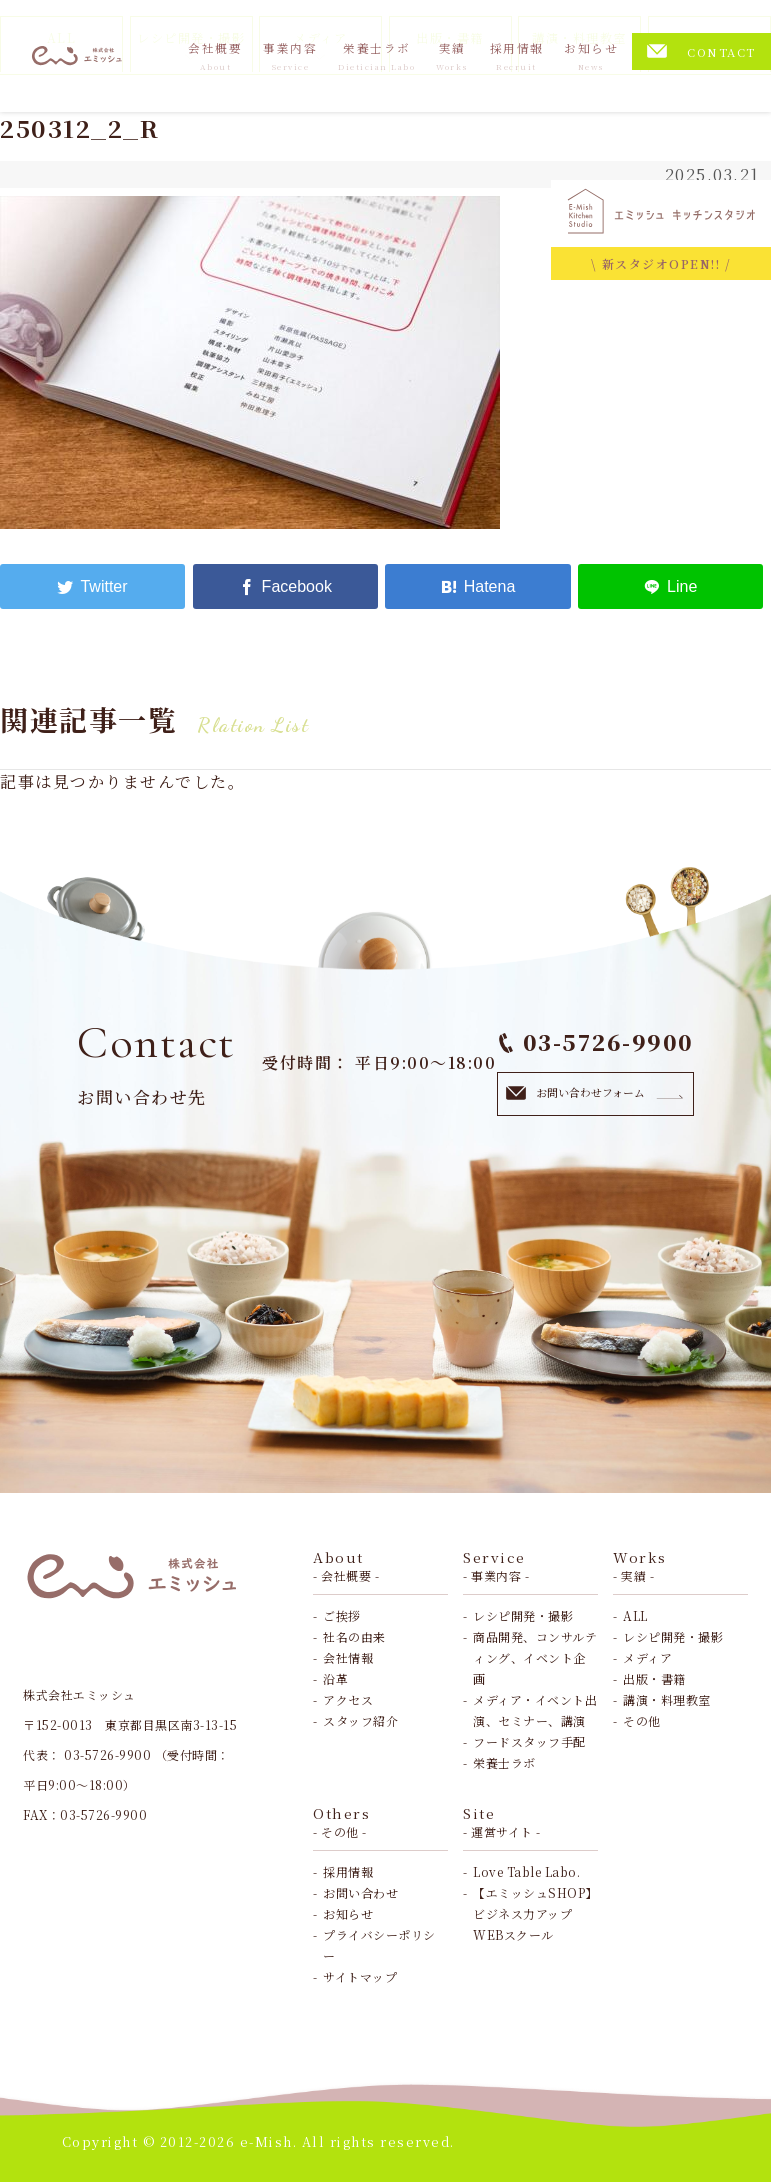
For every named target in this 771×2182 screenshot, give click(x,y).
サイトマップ (360, 1976)
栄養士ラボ (376, 56)
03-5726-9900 (596, 1041)
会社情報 (348, 1657)
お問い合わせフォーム (595, 1092)
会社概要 (215, 56)
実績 (452, 56)
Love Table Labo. (526, 1871)
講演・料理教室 (667, 1699)
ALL (635, 1615)
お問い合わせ (360, 1892)
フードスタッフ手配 (529, 1741)
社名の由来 (354, 1636)
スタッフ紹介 (360, 1720)
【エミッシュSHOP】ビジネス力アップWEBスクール (535, 1913)
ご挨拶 (342, 1615)
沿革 (335, 1678)
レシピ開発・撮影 (523, 1615)
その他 (642, 1720)
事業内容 (290, 56)
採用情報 (517, 56)
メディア (647, 1657)
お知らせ (591, 56)
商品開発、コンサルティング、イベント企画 (535, 1657)
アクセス (348, 1699)
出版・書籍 (654, 1678)
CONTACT (701, 52)
